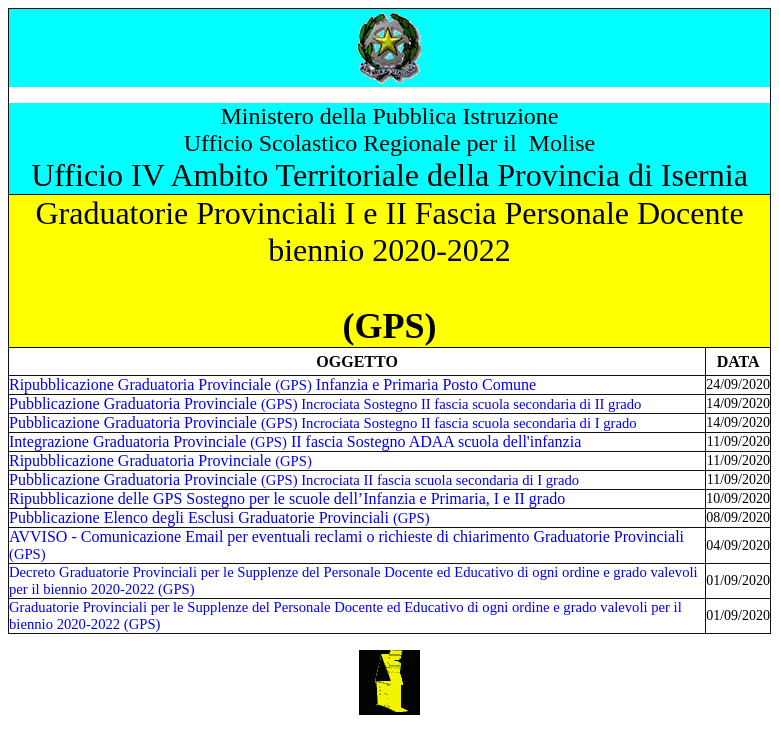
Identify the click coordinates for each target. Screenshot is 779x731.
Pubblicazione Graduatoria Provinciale (325, 403)
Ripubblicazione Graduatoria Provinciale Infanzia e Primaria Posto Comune (272, 384)
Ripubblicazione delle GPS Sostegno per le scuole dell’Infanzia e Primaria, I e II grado (287, 498)
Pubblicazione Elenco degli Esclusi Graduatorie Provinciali (219, 517)
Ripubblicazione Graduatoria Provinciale (160, 460)
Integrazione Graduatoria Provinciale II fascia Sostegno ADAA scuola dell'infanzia (295, 441)
